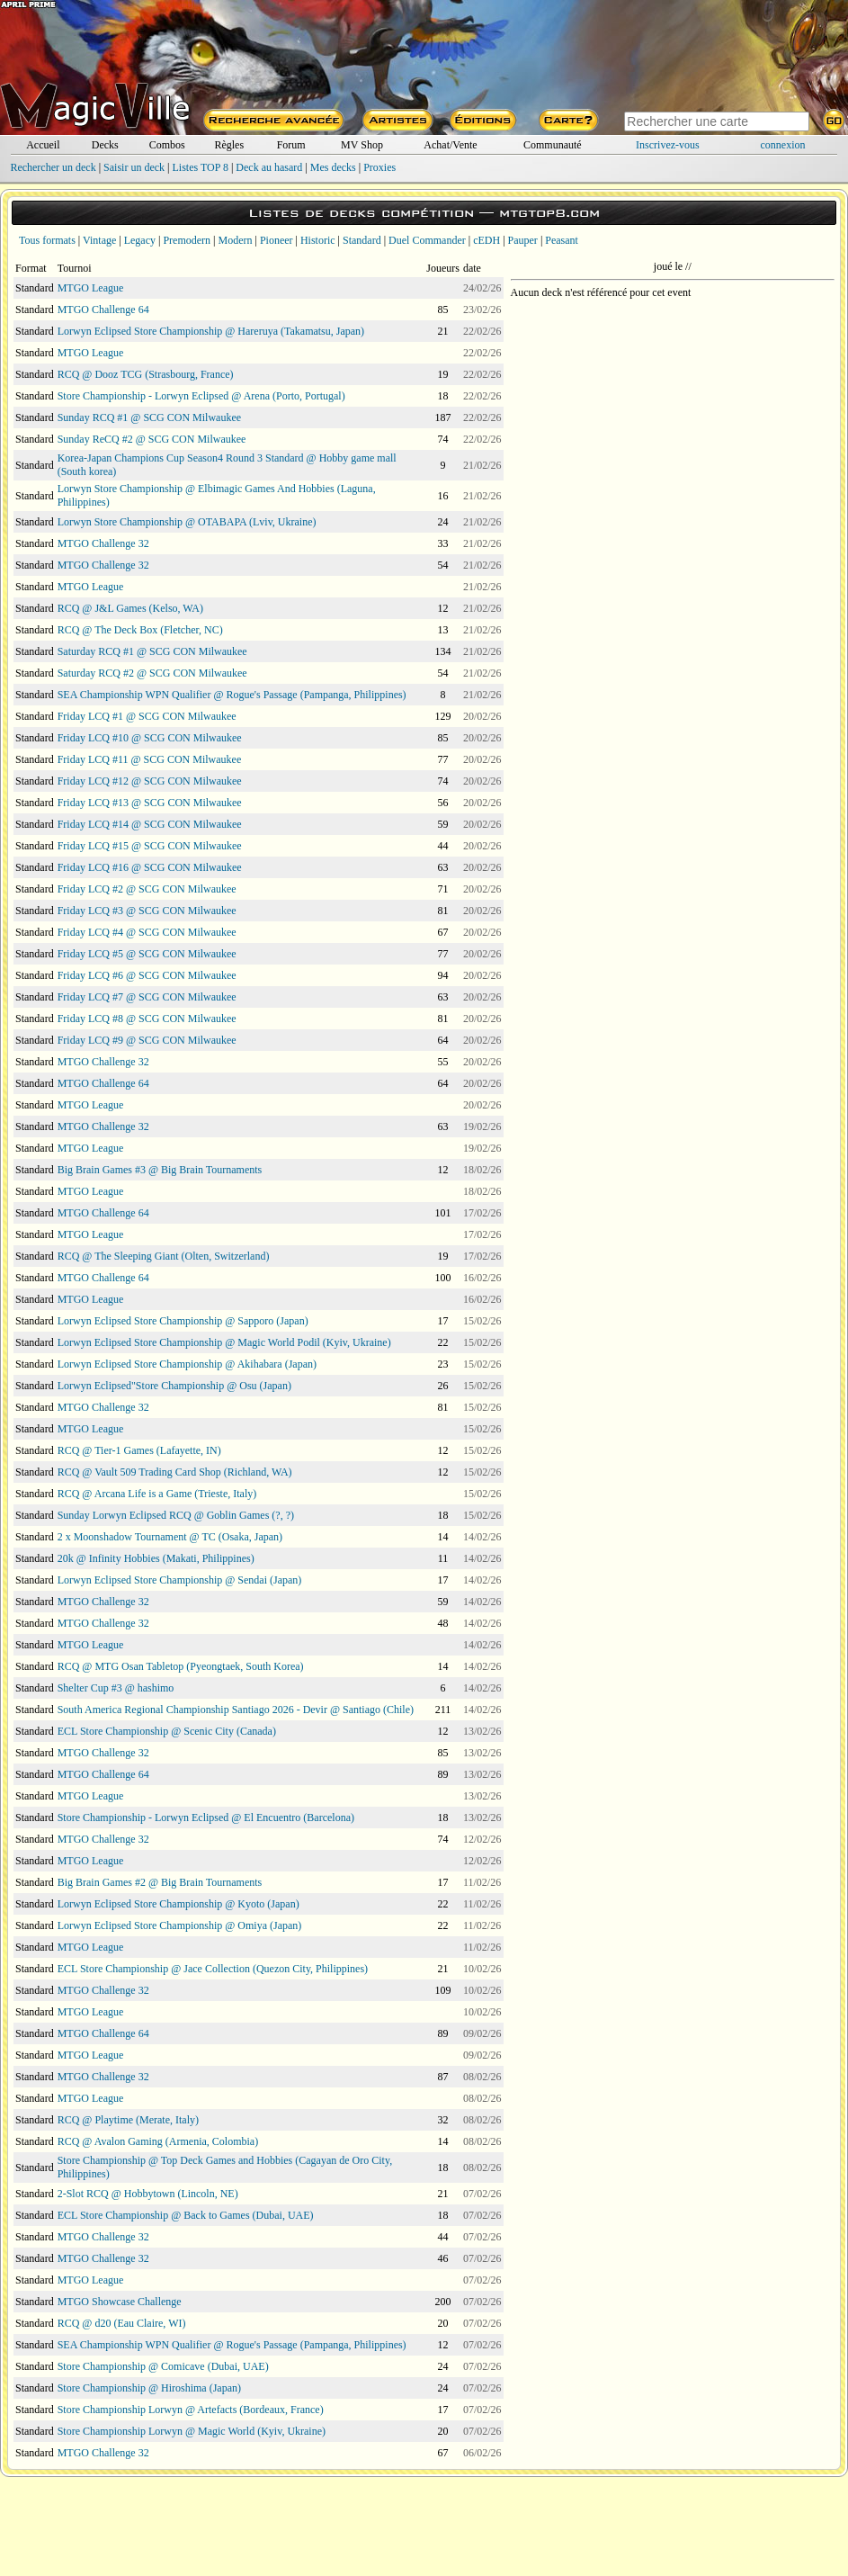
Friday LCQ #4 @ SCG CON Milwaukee (147, 932)
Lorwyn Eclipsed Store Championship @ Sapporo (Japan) (183, 1321)
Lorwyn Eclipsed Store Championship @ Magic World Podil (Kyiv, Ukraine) (224, 1342)
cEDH (486, 240)
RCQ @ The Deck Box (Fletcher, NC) (140, 630)
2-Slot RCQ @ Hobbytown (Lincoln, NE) (148, 2193)
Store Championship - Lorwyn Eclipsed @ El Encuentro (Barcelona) (206, 1817)
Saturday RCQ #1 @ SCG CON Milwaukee (152, 651)
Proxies (379, 167)
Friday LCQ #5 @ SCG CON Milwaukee (147, 953)
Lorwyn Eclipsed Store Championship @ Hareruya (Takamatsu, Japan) (211, 331)
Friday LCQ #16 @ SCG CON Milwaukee (150, 867)
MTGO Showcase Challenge (120, 2301)
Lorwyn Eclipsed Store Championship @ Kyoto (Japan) (178, 1904)
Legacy (140, 240)
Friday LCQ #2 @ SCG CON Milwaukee (147, 889)
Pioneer (276, 240)
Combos (167, 145)
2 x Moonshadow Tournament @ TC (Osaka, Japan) (170, 1536)
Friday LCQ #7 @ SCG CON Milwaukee (147, 997)
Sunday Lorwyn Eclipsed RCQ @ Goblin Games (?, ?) (176, 1515)
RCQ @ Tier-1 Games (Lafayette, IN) (139, 1450)
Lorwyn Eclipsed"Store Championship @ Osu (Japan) (174, 1385)
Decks (105, 145)
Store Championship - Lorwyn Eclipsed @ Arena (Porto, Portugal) (201, 396)
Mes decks (333, 167)
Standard (362, 240)
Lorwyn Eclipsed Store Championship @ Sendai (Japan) (180, 1580)
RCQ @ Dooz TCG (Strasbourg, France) (146, 374)
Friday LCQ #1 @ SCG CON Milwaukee (147, 716)
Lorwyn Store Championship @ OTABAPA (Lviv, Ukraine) (187, 522)
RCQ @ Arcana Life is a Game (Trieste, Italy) (157, 1493)
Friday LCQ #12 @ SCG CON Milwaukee (150, 781)
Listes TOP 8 (200, 167)
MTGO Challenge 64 (103, 309)
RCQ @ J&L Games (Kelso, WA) (130, 608)
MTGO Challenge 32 (103, 543)
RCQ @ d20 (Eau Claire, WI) (122, 2323)
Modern (235, 240)
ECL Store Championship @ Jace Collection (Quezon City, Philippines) (213, 1968)
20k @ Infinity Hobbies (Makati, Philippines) (156, 1558)
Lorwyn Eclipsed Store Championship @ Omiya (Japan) (180, 1925)
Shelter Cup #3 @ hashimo (116, 1688)
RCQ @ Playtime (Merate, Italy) (128, 2120)
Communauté (552, 145)
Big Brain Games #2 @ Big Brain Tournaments (160, 1882)
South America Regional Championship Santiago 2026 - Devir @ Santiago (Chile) (236, 1709)
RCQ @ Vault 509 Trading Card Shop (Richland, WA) (175, 1472)
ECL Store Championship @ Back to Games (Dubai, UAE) (186, 2215)
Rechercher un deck (52, 167)
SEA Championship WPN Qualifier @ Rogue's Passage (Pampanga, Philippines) (232, 694)
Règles (229, 145)
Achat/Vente (450, 145)
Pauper (523, 240)
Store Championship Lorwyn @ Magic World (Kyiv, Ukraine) (192, 2431)
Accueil (42, 145)
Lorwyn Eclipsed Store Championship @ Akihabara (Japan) (187, 1364)
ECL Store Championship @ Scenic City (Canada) (167, 1731)
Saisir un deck (134, 167)
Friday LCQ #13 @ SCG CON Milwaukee (150, 802)
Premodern (186, 240)
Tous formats (47, 240)
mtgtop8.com (549, 212)
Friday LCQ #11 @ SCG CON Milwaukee (150, 759)
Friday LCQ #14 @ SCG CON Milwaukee (150, 824)
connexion (783, 145)
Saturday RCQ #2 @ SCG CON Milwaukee (152, 673)
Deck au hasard (269, 167)
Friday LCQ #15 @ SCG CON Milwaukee (150, 845)
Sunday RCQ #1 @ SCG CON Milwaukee (149, 417)
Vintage (99, 240)
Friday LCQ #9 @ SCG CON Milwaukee (147, 1040)
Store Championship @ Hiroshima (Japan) (149, 2388)
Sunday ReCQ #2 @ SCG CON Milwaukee (152, 439)
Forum (291, 145)
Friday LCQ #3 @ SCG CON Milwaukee (147, 910)
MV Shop (362, 145)
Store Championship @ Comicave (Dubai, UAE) (163, 2366)
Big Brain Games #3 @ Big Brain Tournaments (160, 1169)
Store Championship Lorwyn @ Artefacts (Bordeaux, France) (191, 2409)
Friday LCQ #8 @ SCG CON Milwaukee (147, 1018)
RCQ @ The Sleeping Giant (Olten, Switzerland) (164, 1256)
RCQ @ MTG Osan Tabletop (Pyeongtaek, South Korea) (181, 1666)
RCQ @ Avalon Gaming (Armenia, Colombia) (158, 2141)
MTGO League (91, 288)
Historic (317, 240)
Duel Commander (427, 240)
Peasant (561, 240)
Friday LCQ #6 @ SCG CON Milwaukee (147, 975)
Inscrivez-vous (668, 145)
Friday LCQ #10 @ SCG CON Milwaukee (150, 738)
